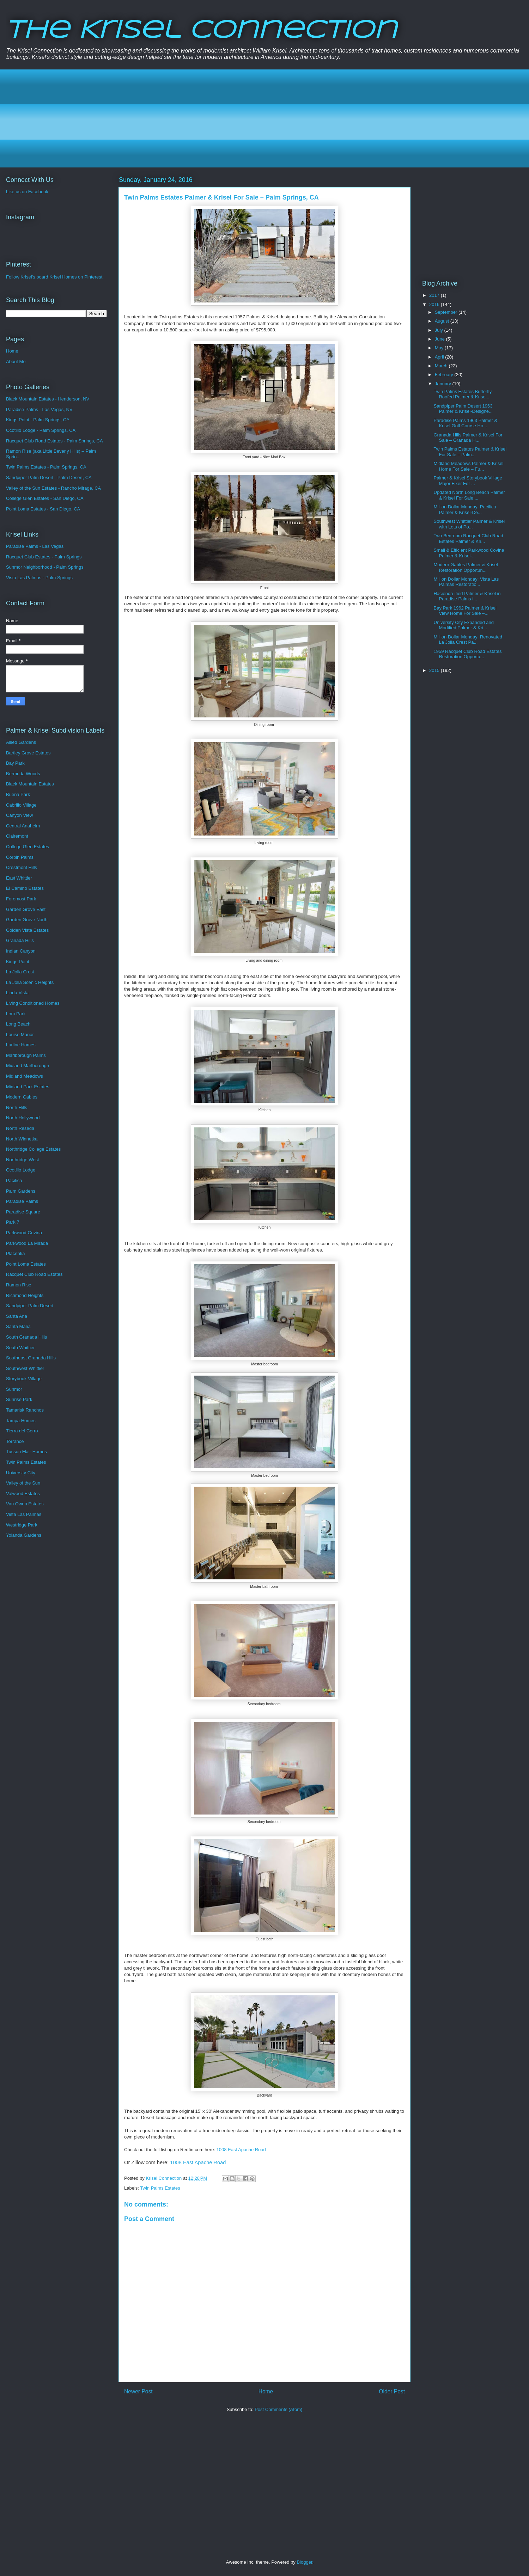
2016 (435, 304)
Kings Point (17, 961)
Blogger (304, 2562)
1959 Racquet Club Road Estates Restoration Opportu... (467, 654)
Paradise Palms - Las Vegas (34, 546)
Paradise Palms (22, 1201)
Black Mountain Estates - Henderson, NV (47, 399)
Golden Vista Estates (27, 930)
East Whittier (19, 878)
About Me (16, 361)
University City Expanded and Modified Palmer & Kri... (463, 625)
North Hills (16, 1107)
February (445, 374)
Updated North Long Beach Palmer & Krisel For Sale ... (469, 495)
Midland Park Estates (27, 1086)
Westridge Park (21, 1525)
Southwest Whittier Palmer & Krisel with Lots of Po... (469, 524)
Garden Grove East (25, 909)
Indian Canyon (21, 951)
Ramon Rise (18, 1284)
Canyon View (19, 815)
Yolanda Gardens (23, 1535)
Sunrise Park (19, 1399)
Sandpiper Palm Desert (29, 1305)
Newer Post (138, 2391)
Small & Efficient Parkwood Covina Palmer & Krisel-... (468, 552)
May (440, 347)
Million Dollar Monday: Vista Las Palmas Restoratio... (466, 581)
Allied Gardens (21, 742)
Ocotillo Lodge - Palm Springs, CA (40, 430)
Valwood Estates (23, 1493)
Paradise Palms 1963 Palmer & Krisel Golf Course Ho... (465, 423)
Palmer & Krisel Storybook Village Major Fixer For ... (467, 480)
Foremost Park (21, 898)
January (443, 383)
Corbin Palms (20, 857)
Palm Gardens (20, 1191)
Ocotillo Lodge (20, 1170)
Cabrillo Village (21, 805)
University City (20, 1472)
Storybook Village (24, 1378)
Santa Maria (18, 1326)
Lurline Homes (21, 1044)
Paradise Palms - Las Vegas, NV (39, 409)
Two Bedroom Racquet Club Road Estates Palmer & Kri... (468, 538)
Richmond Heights (24, 1295)
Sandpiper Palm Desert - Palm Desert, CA (49, 477)
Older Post (392, 2391)
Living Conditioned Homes (33, 1003)
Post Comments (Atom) (278, 2409)
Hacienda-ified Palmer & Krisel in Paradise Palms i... (466, 596)
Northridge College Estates (33, 1149)
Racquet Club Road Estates (34, 1274)
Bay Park (15, 763)
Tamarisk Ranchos (25, 1410)
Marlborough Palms (26, 1055)
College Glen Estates (27, 846)
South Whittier (20, 1347)
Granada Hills (20, 940)
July (439, 330)
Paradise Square (23, 1211)
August (442, 321)
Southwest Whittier (25, 1368)
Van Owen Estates (25, 1503)
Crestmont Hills (21, 867)
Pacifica (14, 1180)
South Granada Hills (26, 1337)
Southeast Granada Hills (31, 1357)
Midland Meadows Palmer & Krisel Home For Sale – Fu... (468, 466)
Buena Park (18, 794)
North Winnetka (22, 1139)
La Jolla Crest (20, 971)
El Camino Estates (25, 888)
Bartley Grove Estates (28, 752)
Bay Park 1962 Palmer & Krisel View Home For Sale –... (464, 610)
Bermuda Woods (23, 773)
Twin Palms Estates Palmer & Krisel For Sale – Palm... (469, 451)
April (440, 357)
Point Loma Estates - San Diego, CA (43, 509)
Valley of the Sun (23, 1483)
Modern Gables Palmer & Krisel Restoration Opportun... (465, 567)
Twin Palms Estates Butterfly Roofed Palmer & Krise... (462, 394)
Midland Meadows (24, 1076)
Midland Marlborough (27, 1065)
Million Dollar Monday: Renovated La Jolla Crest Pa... (467, 639)
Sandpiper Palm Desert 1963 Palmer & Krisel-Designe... (462, 408)
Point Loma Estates (26, 1264)
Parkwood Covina (24, 1232)
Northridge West (22, 1159)
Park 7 (12, 1222)
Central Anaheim (23, 825)
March (442, 365)
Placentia (15, 1253)
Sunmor (14, 1389)
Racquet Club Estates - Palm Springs (44, 556)
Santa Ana (16, 1316)
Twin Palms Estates (160, 2188)
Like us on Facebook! (28, 191)
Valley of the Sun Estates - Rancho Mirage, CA (53, 488)
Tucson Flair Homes (26, 1451)
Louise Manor (20, 1034)
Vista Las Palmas (23, 1514)
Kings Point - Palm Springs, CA (37, 419)
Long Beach (18, 1024)
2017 (435, 295)
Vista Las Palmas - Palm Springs (39, 577)
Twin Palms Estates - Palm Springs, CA (46, 467)
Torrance (15, 1441)
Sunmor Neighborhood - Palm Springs (45, 567)
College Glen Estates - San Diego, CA (45, 498)
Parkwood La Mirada (27, 1243)
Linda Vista (17, 992)
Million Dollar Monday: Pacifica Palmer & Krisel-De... (464, 509)
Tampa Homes (21, 1420)
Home (266, 2391)
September (446, 312)
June (440, 339)
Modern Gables (21, 1097)
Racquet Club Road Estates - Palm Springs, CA (54, 440)
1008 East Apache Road (241, 2149)
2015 (435, 670)
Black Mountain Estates (30, 784)
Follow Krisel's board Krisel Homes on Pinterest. (55, 277)
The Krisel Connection (201, 31)
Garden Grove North (27, 919)
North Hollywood (22, 1117)
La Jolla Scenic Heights (30, 982)
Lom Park (16, 1013)
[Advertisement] (222, 118)
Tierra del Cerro (22, 1430)
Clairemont (17, 836)
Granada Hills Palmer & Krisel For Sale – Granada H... (467, 437)
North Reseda (20, 1128)
